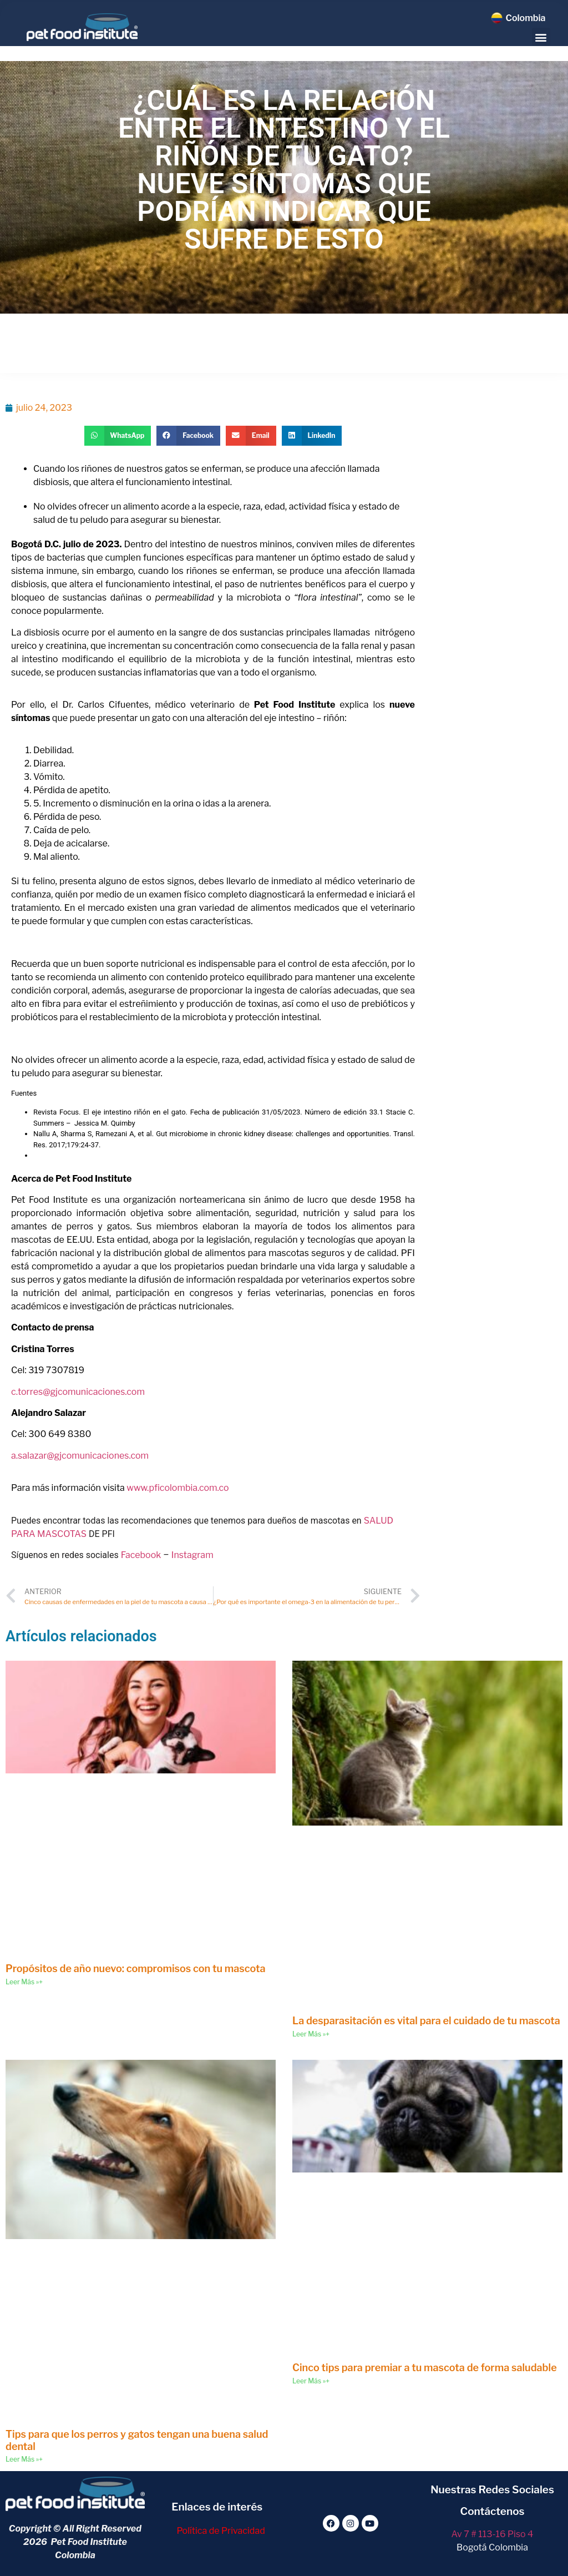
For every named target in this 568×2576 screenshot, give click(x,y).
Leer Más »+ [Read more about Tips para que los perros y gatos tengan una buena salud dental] (24, 2459)
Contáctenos (492, 2511)
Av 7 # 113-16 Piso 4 (493, 2534)
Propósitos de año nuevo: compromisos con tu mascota (136, 1968)
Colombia (525, 18)
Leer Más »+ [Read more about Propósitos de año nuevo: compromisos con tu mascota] (24, 1982)
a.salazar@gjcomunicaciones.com (80, 1455)
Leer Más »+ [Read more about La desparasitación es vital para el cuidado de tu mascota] (310, 2034)
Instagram (192, 1555)
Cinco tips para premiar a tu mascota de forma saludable (424, 2367)
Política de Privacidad (220, 2530)
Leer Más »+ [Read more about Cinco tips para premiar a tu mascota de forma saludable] (310, 2381)
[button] (541, 37)
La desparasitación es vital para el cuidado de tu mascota (426, 2020)
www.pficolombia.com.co (177, 1488)
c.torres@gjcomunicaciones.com (78, 1392)
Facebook (141, 1555)
